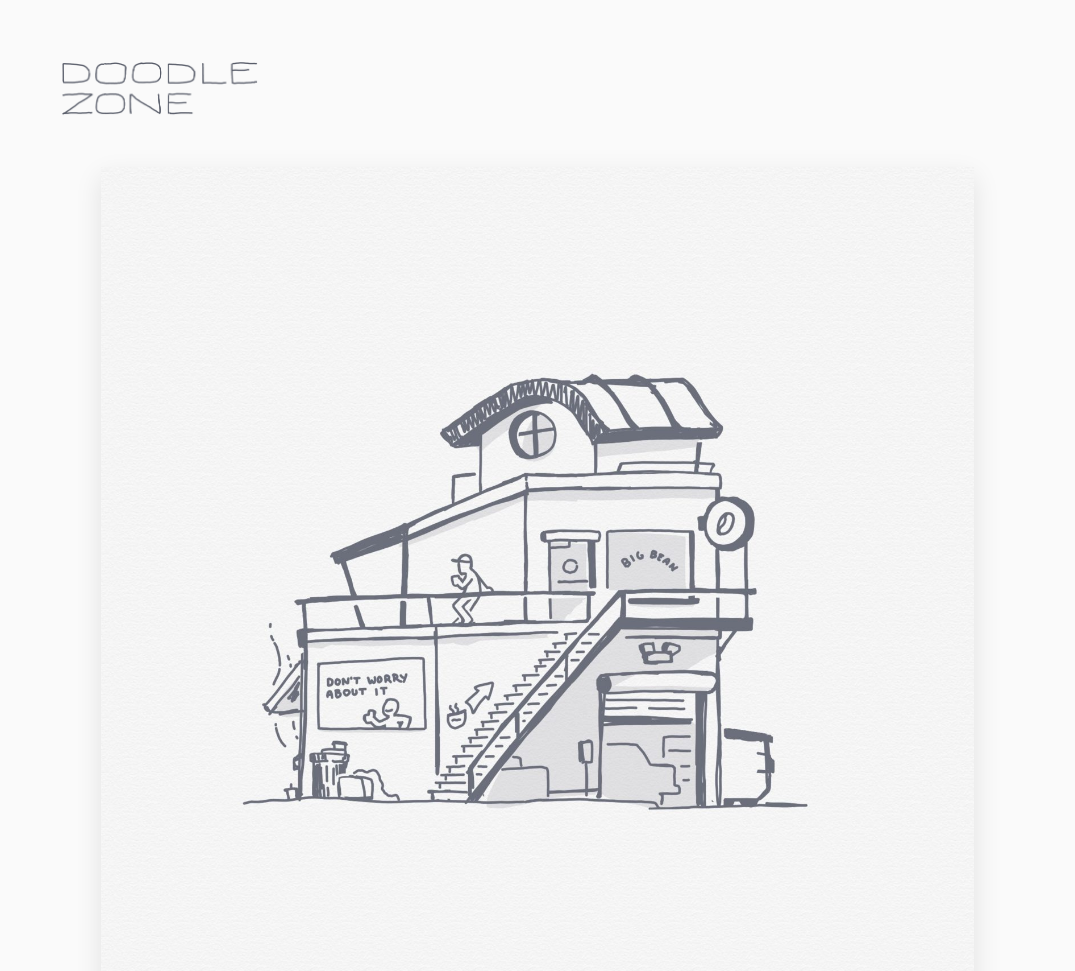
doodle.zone (160, 88)
